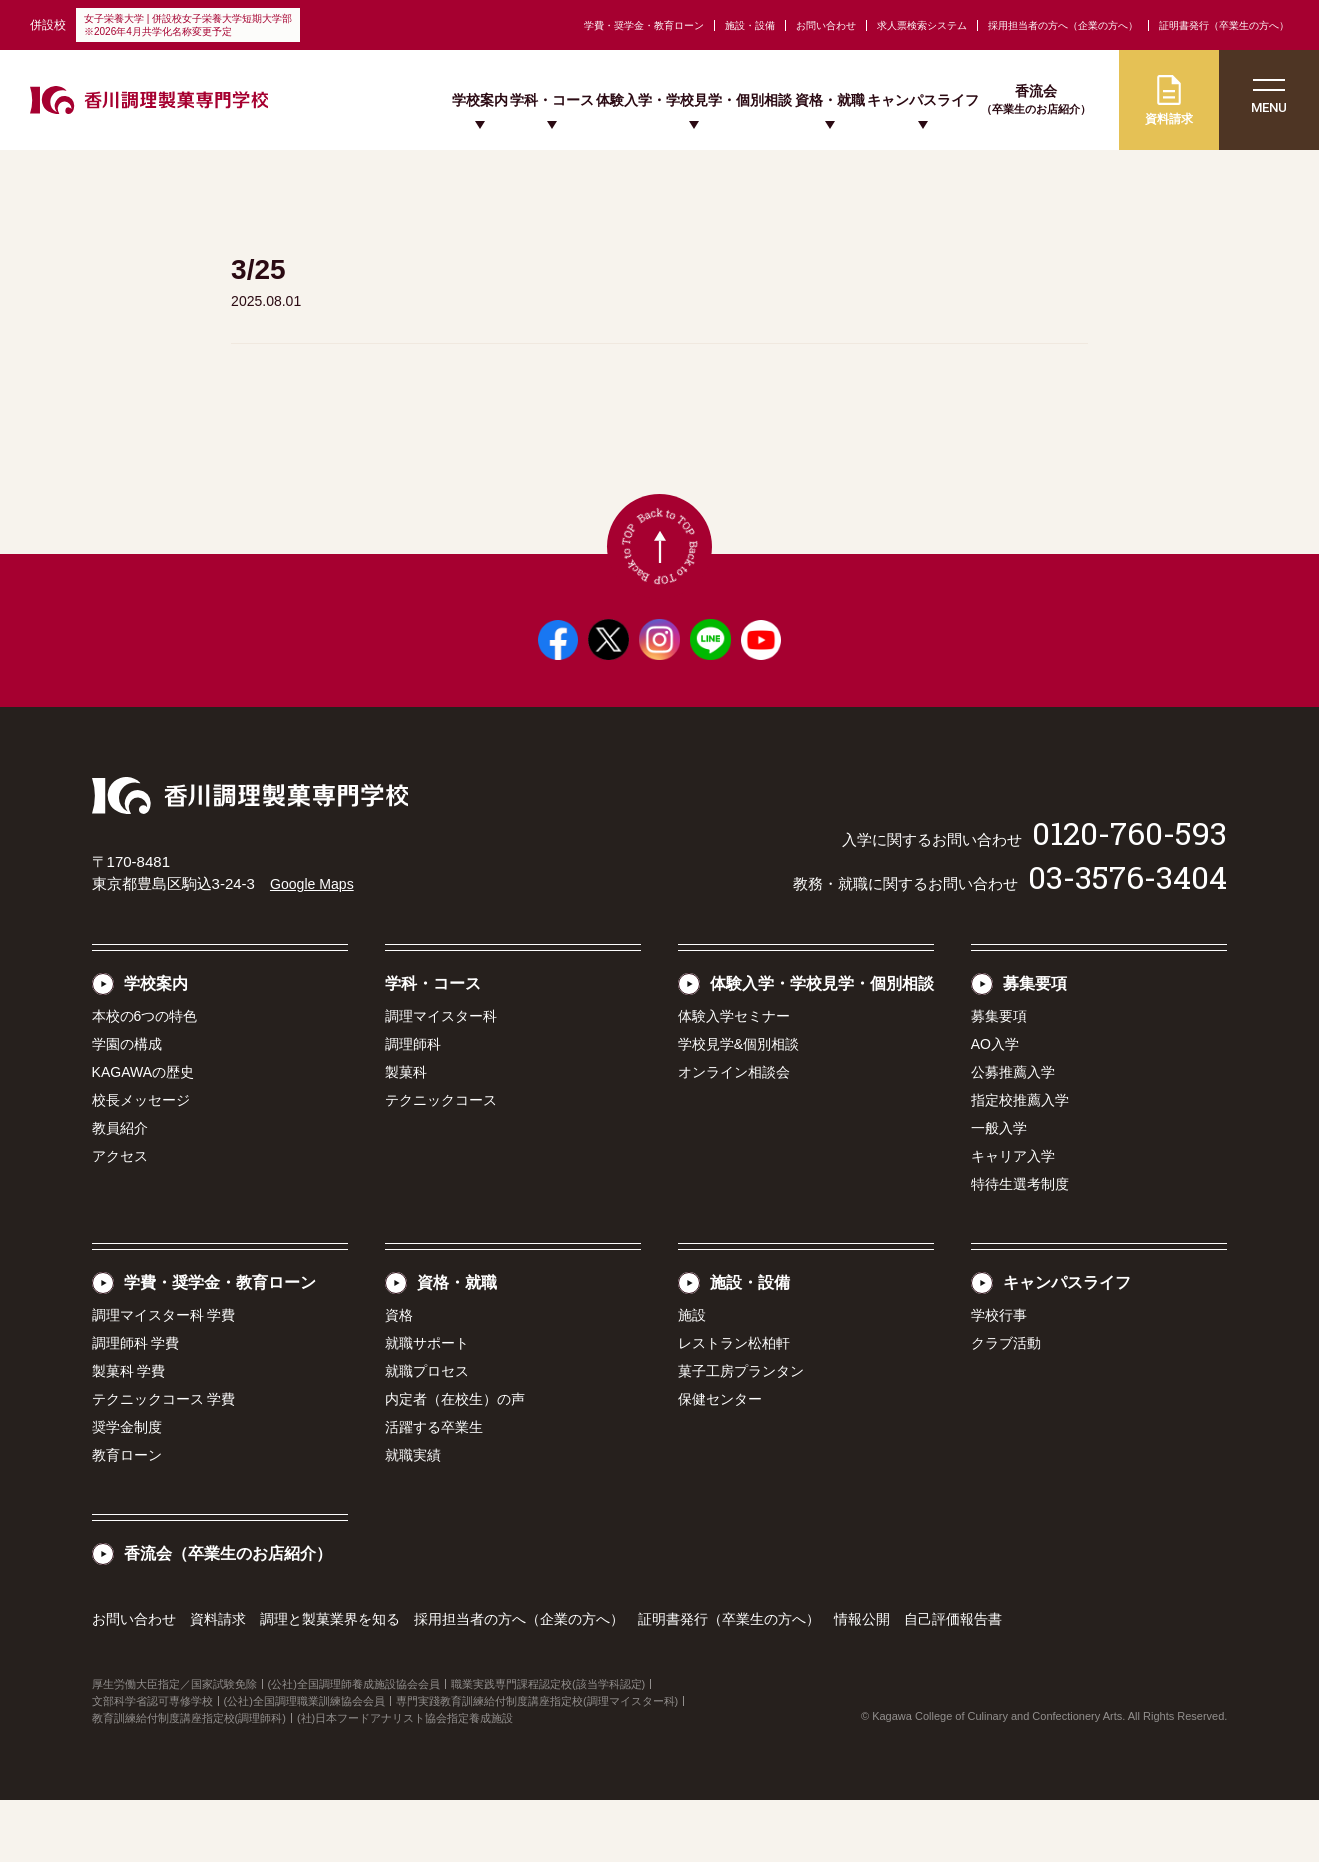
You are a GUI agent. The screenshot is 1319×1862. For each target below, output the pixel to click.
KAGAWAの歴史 (143, 1134)
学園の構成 (127, 1106)
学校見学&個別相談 (738, 1106)
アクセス (120, 1218)
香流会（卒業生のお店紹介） (228, 1615)
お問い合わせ (826, 25)
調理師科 (413, 1106)
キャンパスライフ (923, 100)
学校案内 (480, 100)
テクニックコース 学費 (164, 1461)
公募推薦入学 (1013, 1134)
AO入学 (995, 1106)
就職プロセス (427, 1433)
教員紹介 (120, 1190)
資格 (399, 1377)
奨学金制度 (127, 1489)
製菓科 (406, 1134)
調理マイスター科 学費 (164, 1377)
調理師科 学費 (136, 1405)
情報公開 (862, 1681)
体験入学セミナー (734, 1078)
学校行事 (999, 1377)
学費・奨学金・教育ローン (644, 25)
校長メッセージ (141, 1162)
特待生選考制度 (1020, 1246)
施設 (692, 1377)
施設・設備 (750, 25)
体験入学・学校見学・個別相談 (694, 100)
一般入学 (999, 1190)
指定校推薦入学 (1020, 1162)
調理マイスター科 (441, 1078)
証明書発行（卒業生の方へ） (1224, 25)
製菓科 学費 (129, 1433)
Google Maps (314, 945)
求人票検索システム (922, 25)
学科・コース (552, 100)
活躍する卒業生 (434, 1489)
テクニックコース (441, 1162)
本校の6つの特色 (145, 1078)
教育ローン (127, 1517)
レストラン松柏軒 (734, 1405)
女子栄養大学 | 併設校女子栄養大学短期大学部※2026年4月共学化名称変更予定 (188, 25)
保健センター (720, 1461)
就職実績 (413, 1517)
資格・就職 (830, 100)
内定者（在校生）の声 (455, 1461)
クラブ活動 (1006, 1405)
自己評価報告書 (953, 1681)
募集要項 (1035, 1045)
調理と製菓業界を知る (330, 1681)
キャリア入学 (1013, 1218)
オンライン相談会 (734, 1134)
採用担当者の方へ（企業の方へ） (1063, 25)
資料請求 (218, 1681)
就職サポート (427, 1405)
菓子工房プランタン (741, 1433)
